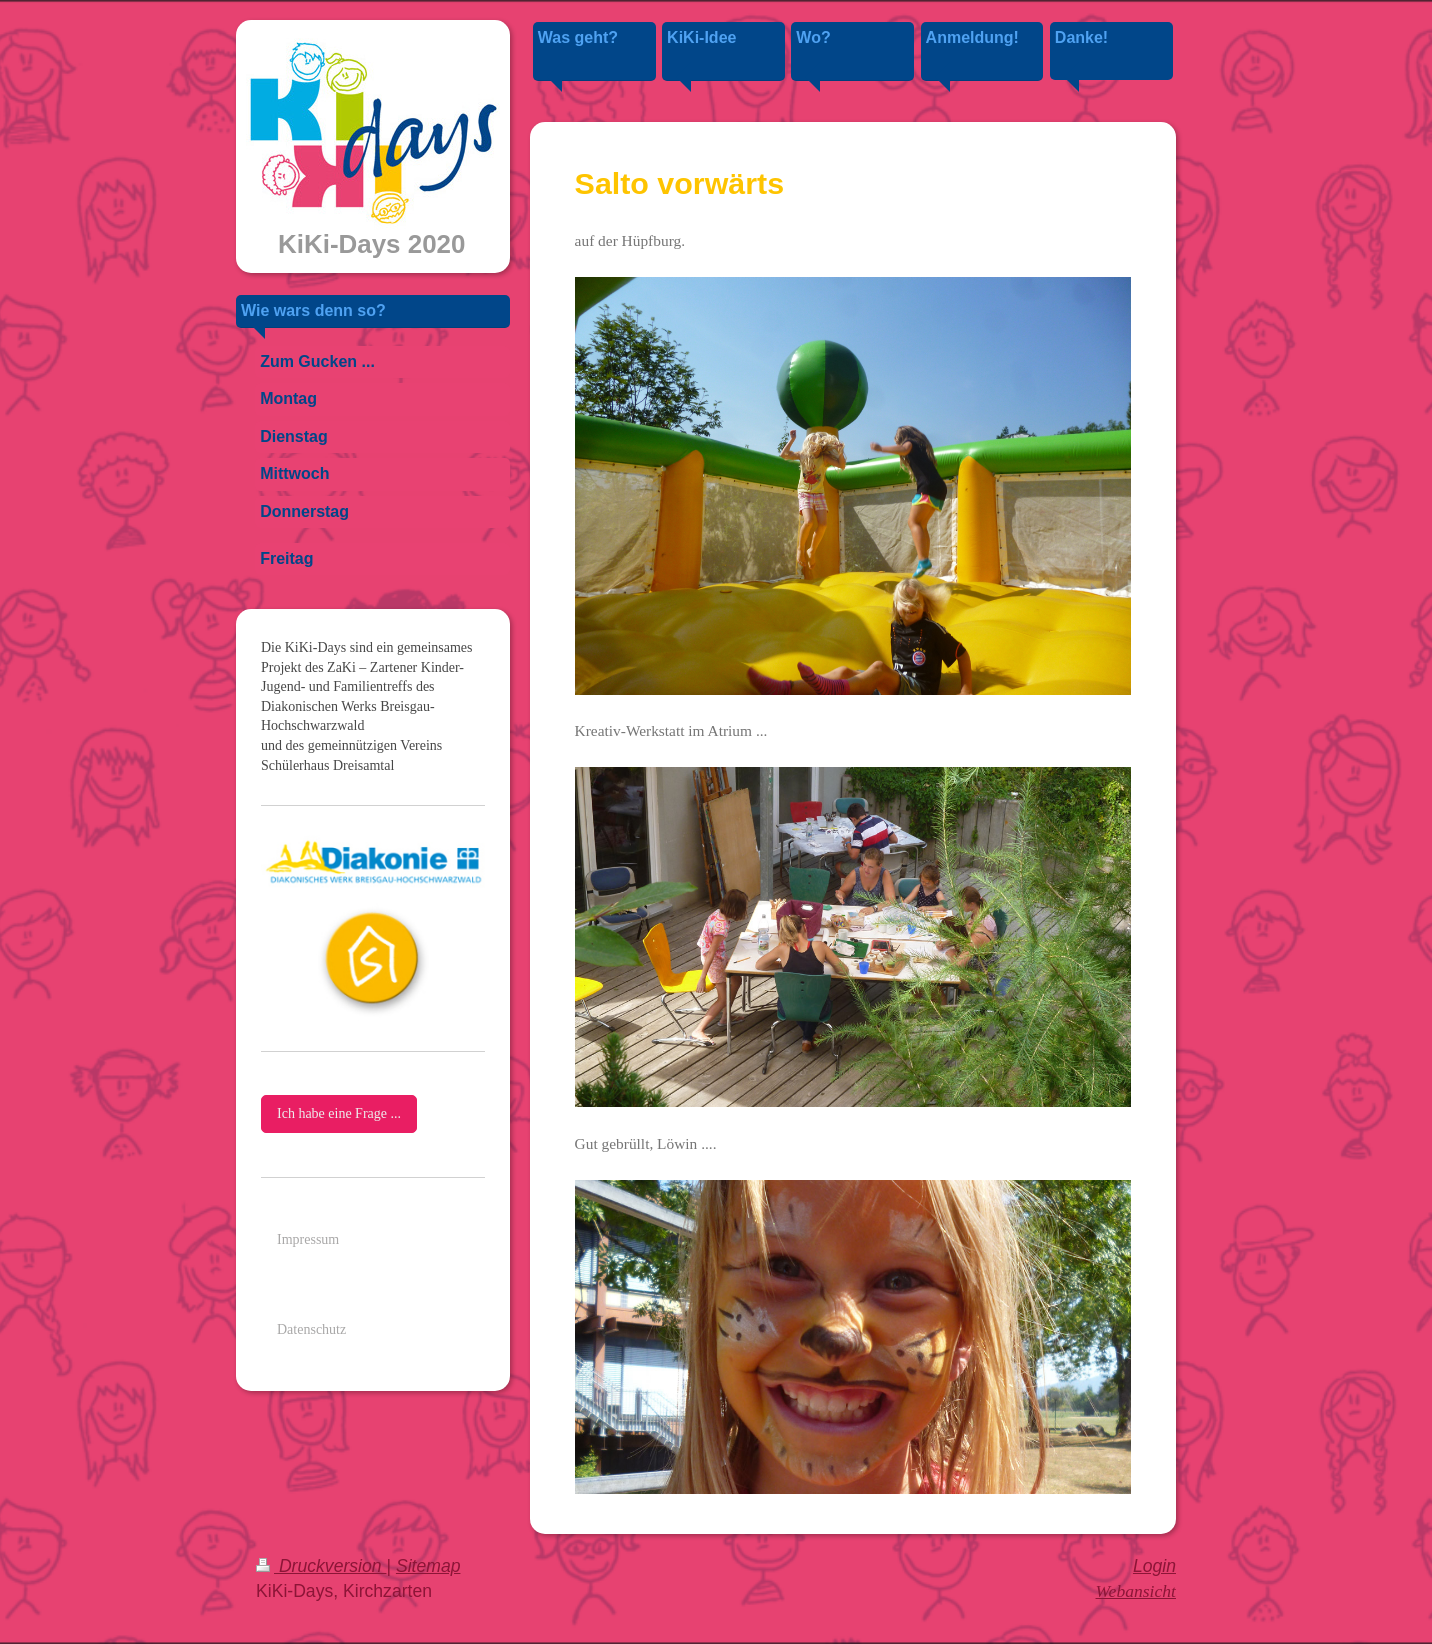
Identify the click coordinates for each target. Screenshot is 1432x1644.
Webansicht (1136, 1591)
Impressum (308, 1239)
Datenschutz (311, 1329)
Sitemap (428, 1566)
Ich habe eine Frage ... (339, 1113)
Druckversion (321, 1566)
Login (1154, 1566)
